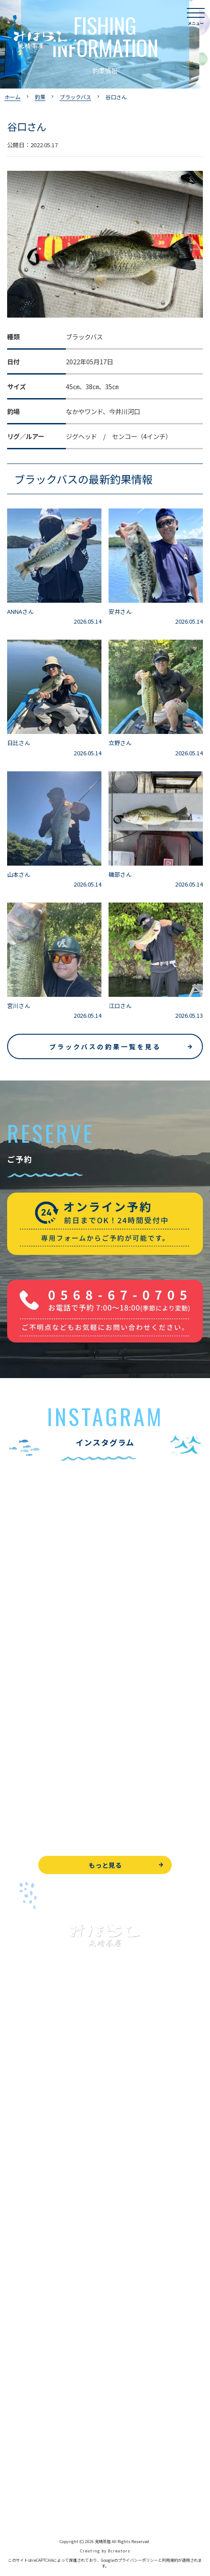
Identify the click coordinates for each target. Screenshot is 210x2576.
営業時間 (29, 2320)
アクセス (19, 2340)
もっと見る (105, 1865)
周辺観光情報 (25, 2447)
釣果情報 (29, 2152)
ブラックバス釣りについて (44, 2132)
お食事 (16, 2260)
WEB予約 (20, 2407)
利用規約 (170, 2560)
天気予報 (19, 2467)
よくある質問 (25, 2280)
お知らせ (19, 2380)
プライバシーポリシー (38, 2487)
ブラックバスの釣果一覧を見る (105, 1046)
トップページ (25, 2092)
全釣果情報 (22, 2212)
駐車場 (16, 2360)
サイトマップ (25, 2507)
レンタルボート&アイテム (43, 2232)
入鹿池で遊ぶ (25, 2112)
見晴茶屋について (32, 2300)
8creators (119, 2551)
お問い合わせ (25, 2427)
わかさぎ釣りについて (38, 2172)
